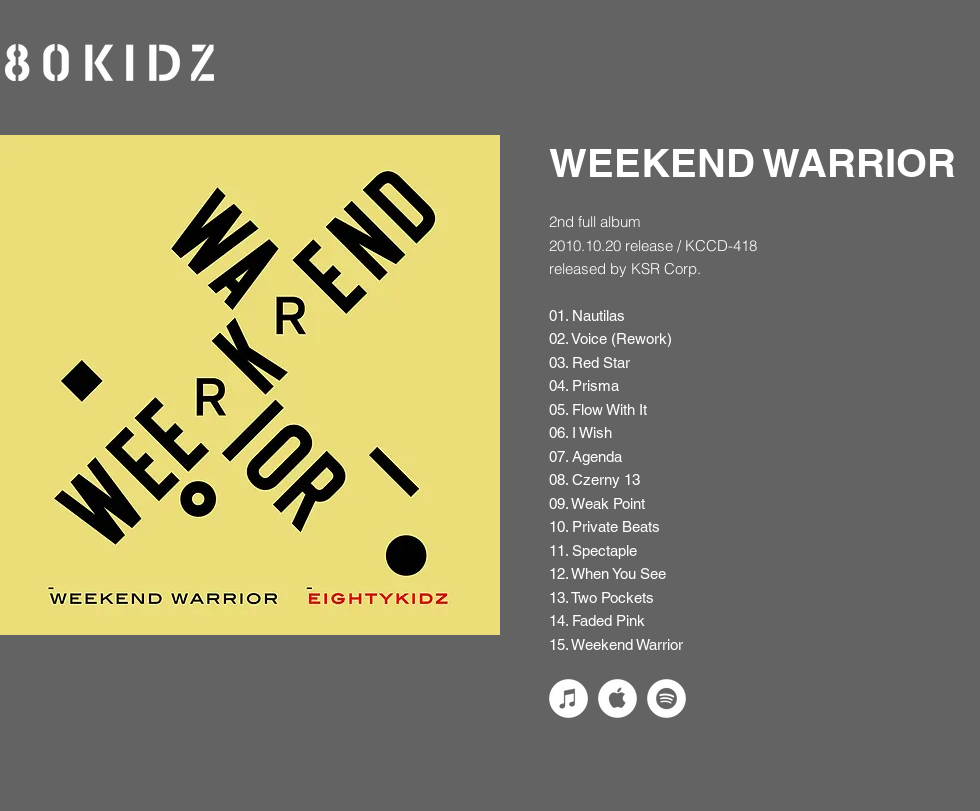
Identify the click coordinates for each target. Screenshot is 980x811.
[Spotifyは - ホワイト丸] (666, 698)
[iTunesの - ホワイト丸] (568, 698)
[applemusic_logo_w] (617, 698)
